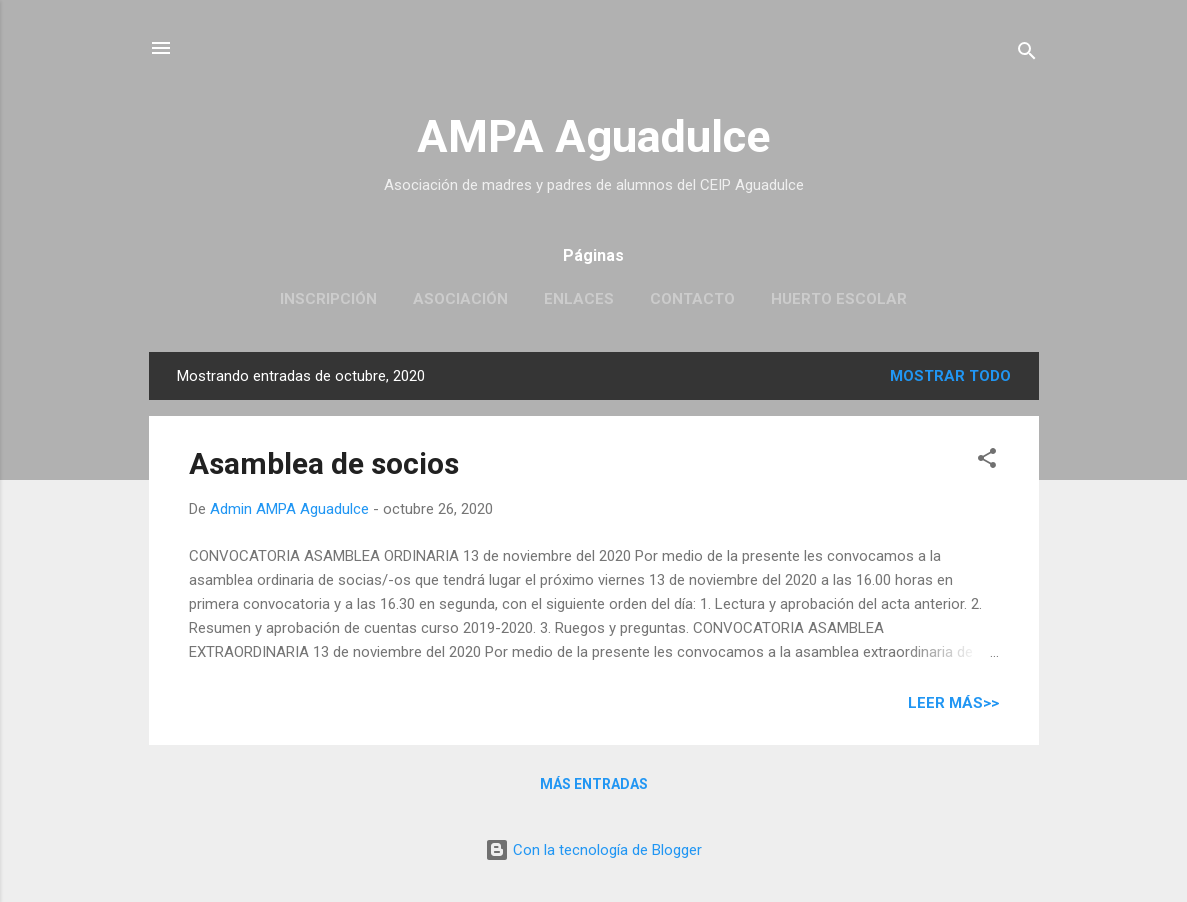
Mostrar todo (950, 376)
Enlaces (579, 299)
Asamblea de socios (324, 463)
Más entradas (594, 784)
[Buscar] (1027, 54)
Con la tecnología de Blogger (593, 850)
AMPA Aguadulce (593, 136)
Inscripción (328, 299)
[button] (987, 461)
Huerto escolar (839, 299)
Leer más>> (953, 703)
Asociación (460, 299)
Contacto (692, 299)
